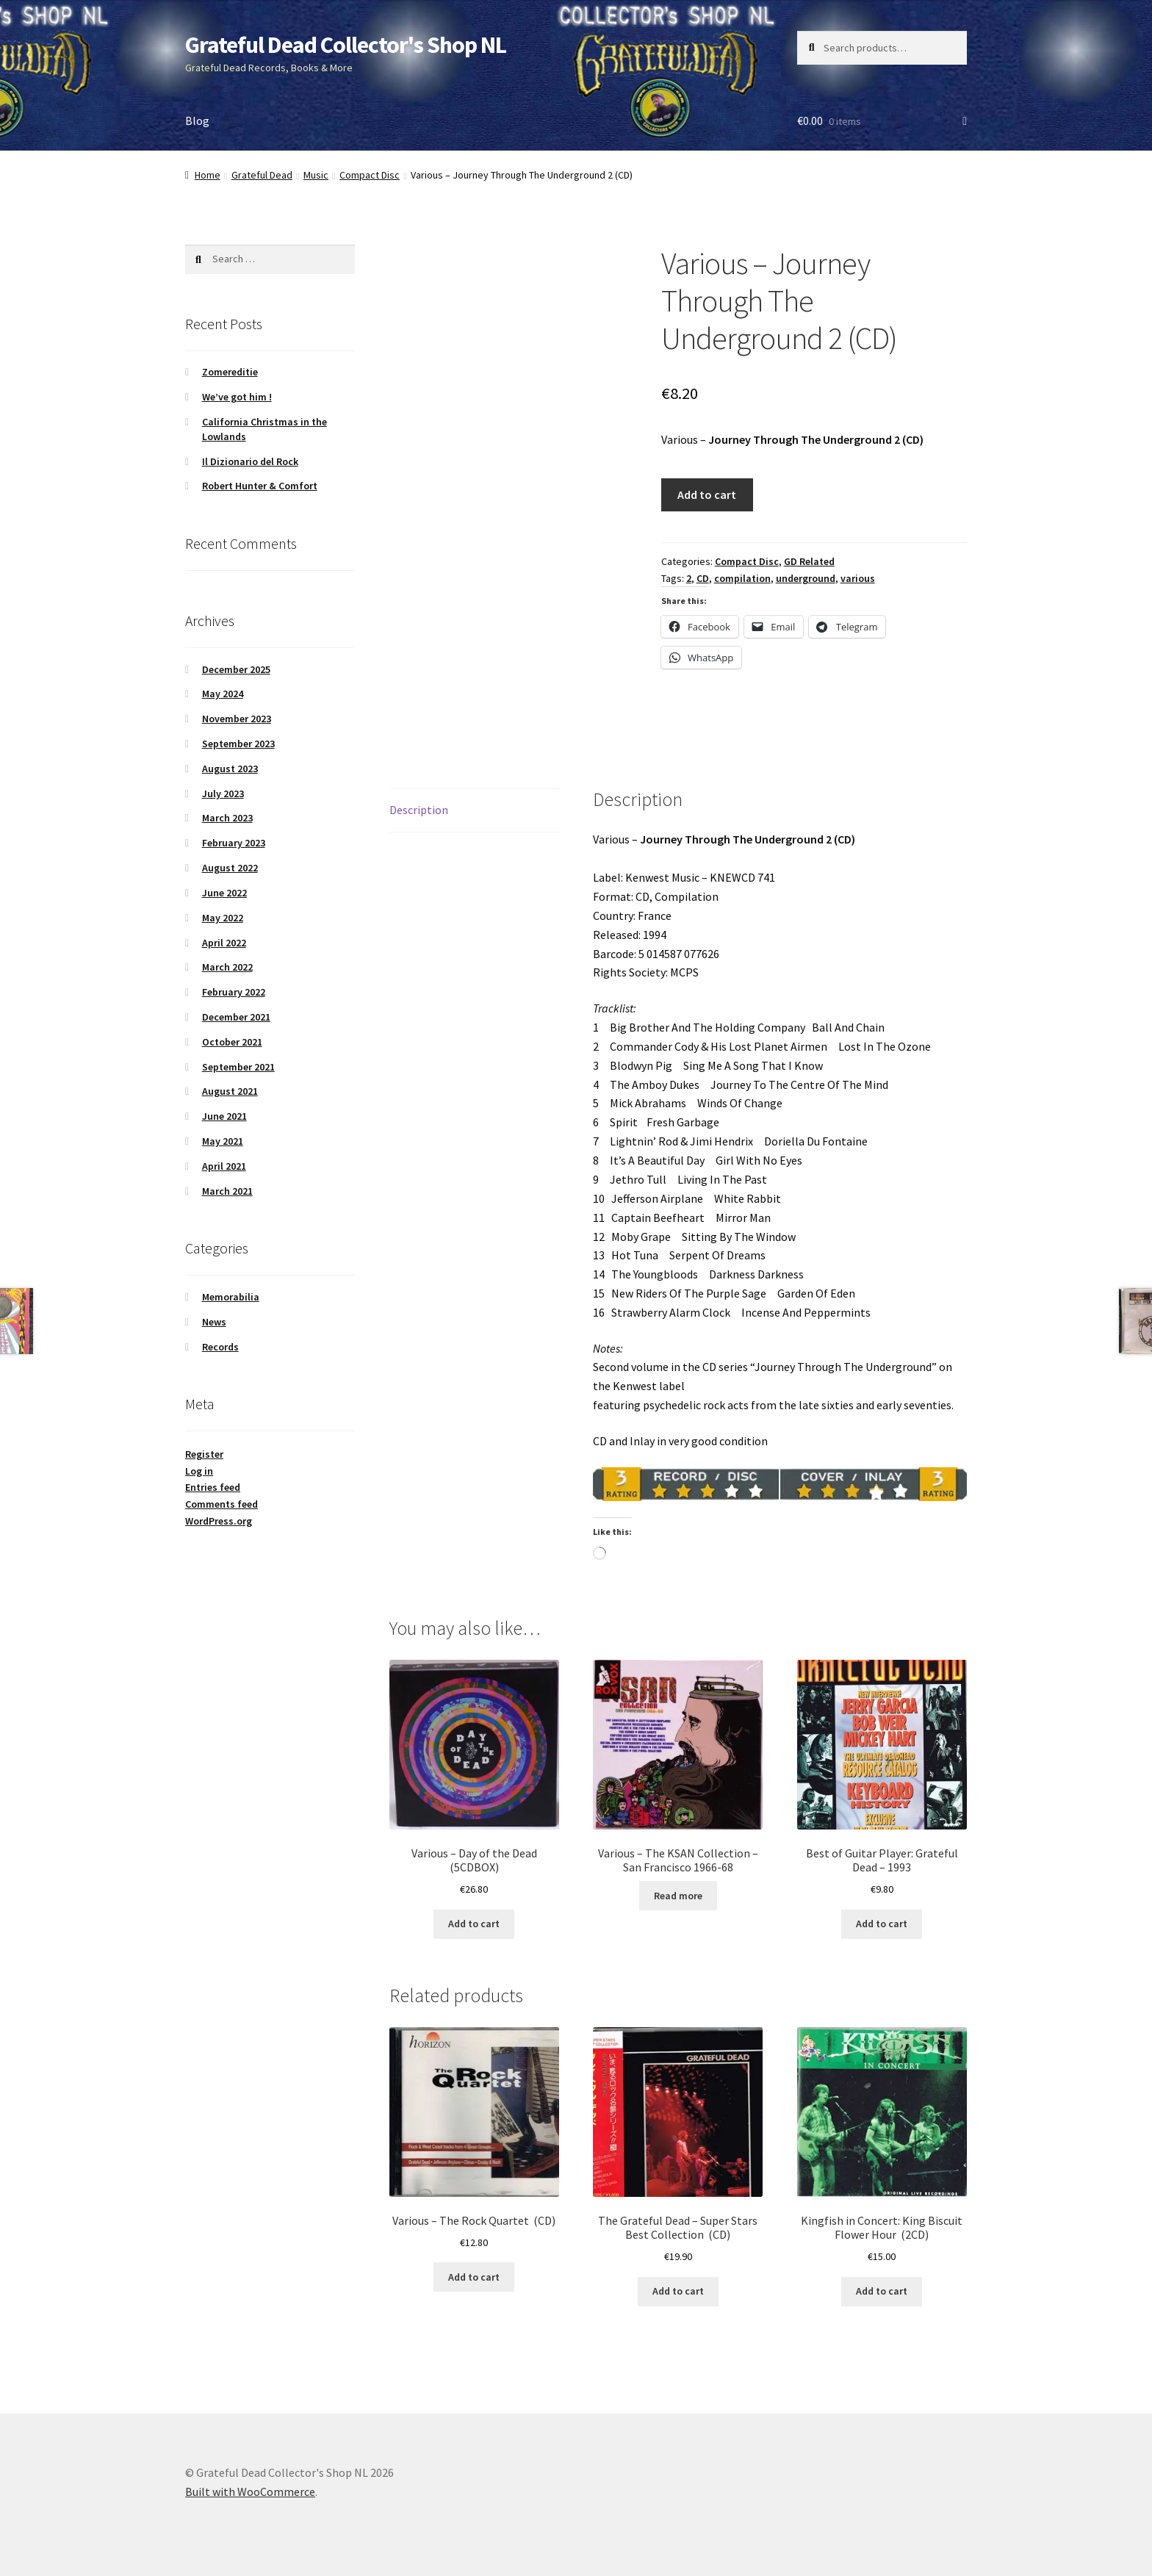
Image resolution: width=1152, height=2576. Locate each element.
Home (207, 174)
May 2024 (222, 693)
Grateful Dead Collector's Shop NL (345, 45)
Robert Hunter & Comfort (259, 485)
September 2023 (238, 743)
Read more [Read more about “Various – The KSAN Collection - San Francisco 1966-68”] (678, 1895)
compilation (742, 578)
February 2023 (233, 842)
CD (702, 578)
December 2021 (236, 1016)
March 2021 (227, 1191)
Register (204, 1454)
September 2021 (238, 1066)
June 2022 (224, 892)
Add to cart (706, 494)
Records (220, 1346)
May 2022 (222, 917)
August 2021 (230, 1091)
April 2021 (224, 1166)
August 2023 (230, 768)
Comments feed (221, 1504)
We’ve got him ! (237, 396)
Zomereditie (230, 371)
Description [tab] (418, 809)
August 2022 (230, 867)
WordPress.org (218, 1521)
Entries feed (212, 1487)
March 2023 (227, 817)
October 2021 (232, 1041)
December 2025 (236, 669)
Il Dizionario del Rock (250, 461)
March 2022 (227, 967)
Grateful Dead (261, 174)
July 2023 (223, 793)
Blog (197, 120)
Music (315, 174)
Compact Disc (369, 174)
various (857, 578)
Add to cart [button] (474, 1923)
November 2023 (236, 718)
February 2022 (233, 992)
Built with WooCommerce (250, 2491)
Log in (199, 1471)
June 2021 (224, 1116)
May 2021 (222, 1141)
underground (805, 578)
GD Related (809, 561)
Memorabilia (230, 1296)
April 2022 (224, 942)
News (214, 1321)
